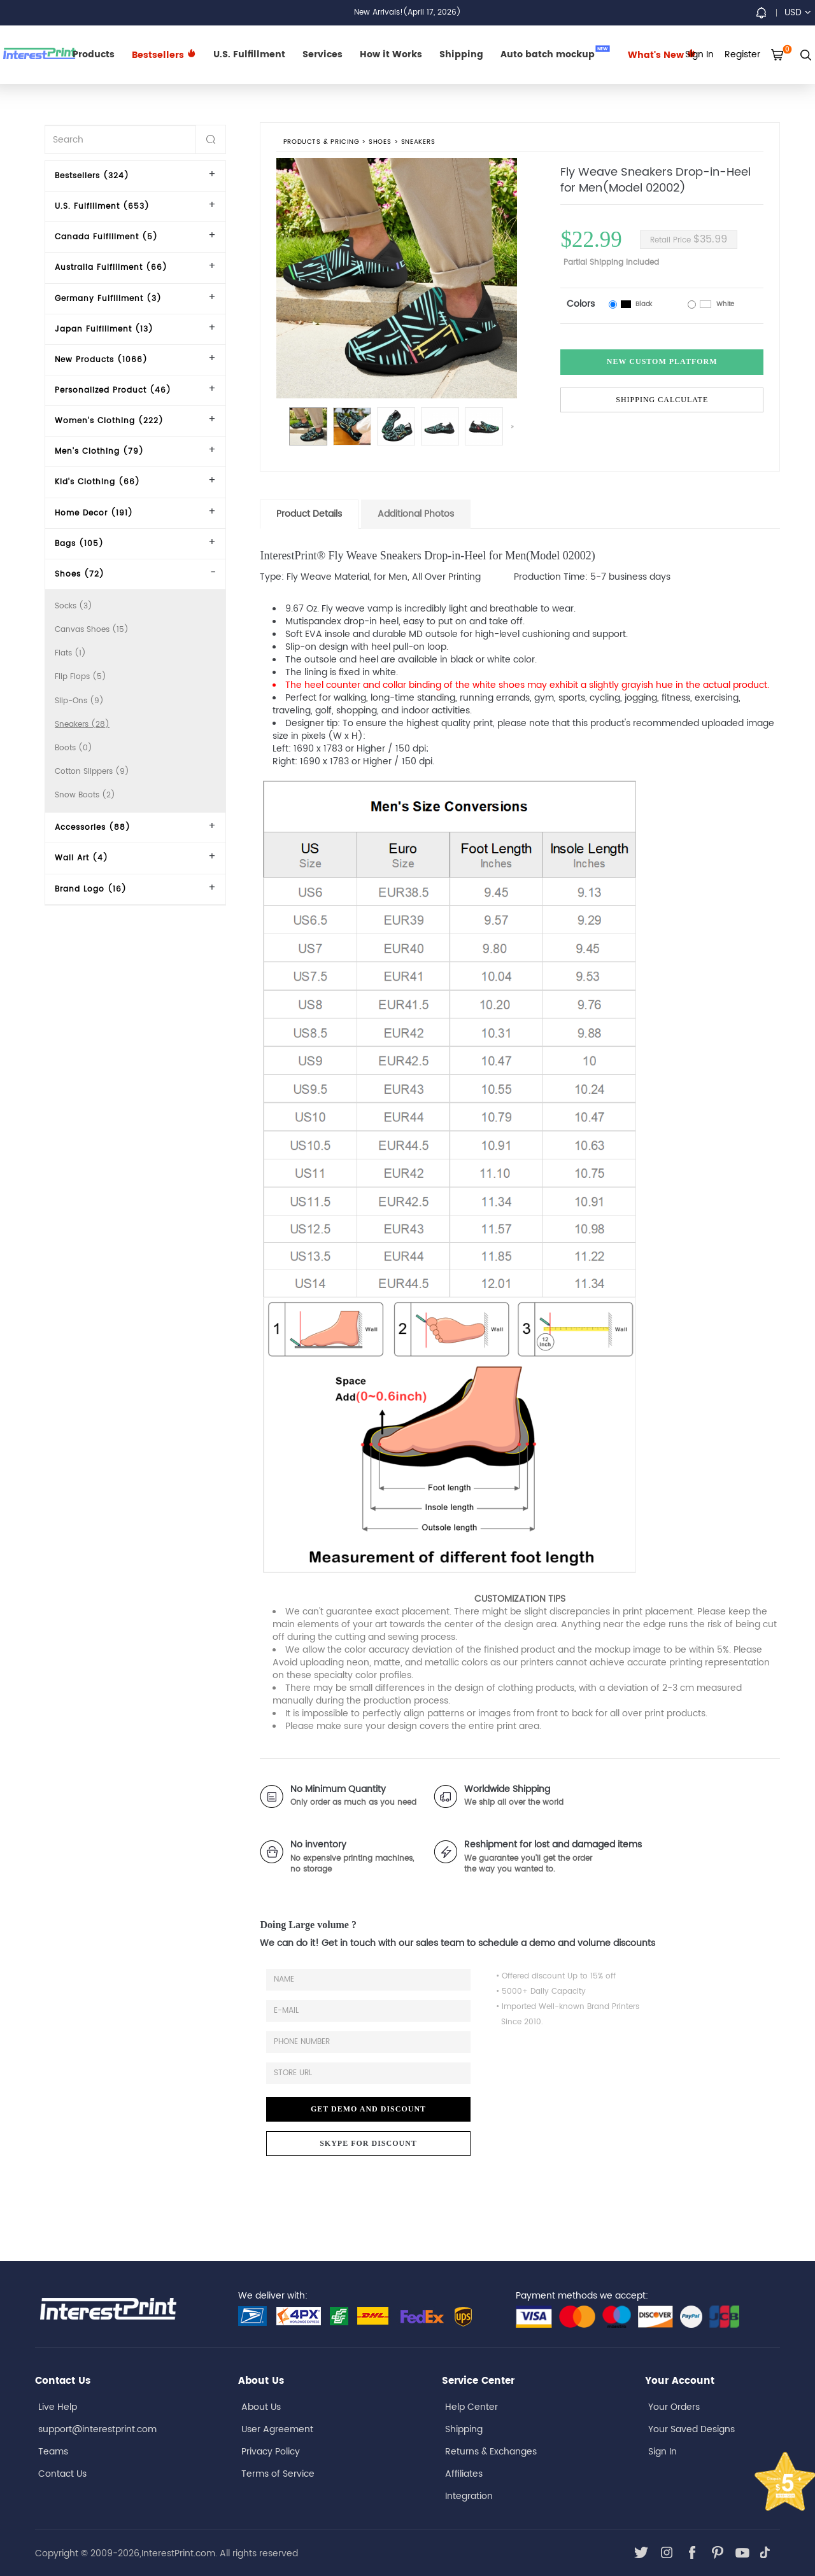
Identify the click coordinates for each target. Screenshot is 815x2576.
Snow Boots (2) (85, 795)
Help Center (471, 2407)
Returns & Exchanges (491, 2451)
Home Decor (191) (94, 513)
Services (322, 54)
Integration (469, 2496)
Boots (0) (73, 748)
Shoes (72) (79, 574)
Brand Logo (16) (91, 889)
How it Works (391, 54)
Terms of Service (278, 2474)
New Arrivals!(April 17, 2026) (407, 12)
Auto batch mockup (555, 53)
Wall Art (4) (81, 858)
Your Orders (674, 2407)
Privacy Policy (270, 2451)
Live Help (57, 2407)
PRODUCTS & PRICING (321, 142)
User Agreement (277, 2429)
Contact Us (62, 2474)
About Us (261, 2407)
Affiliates (464, 2474)
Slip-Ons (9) (79, 701)
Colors (581, 304)
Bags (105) (79, 544)
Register (742, 54)
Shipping (461, 54)
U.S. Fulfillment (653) (102, 206)
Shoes (380, 142)
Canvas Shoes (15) (92, 630)
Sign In (662, 2451)
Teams (53, 2451)
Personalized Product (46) (113, 390)
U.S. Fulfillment (249, 54)
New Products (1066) (101, 360)
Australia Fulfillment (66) (111, 268)
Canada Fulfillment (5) (106, 237)
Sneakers (418, 142)
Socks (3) (73, 606)
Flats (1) (70, 653)
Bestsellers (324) (92, 176)
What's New (662, 55)
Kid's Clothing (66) (97, 482)
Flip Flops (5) (80, 677)
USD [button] (797, 12)
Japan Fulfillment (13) (104, 329)
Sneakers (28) (82, 724)
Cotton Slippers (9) (92, 772)
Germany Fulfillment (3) (108, 299)
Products (94, 54)
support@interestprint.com (97, 2429)
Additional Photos (416, 514)
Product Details (309, 514)
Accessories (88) (93, 828)
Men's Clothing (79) (99, 451)
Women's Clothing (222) (109, 421)
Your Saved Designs (691, 2429)
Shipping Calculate (662, 399)
